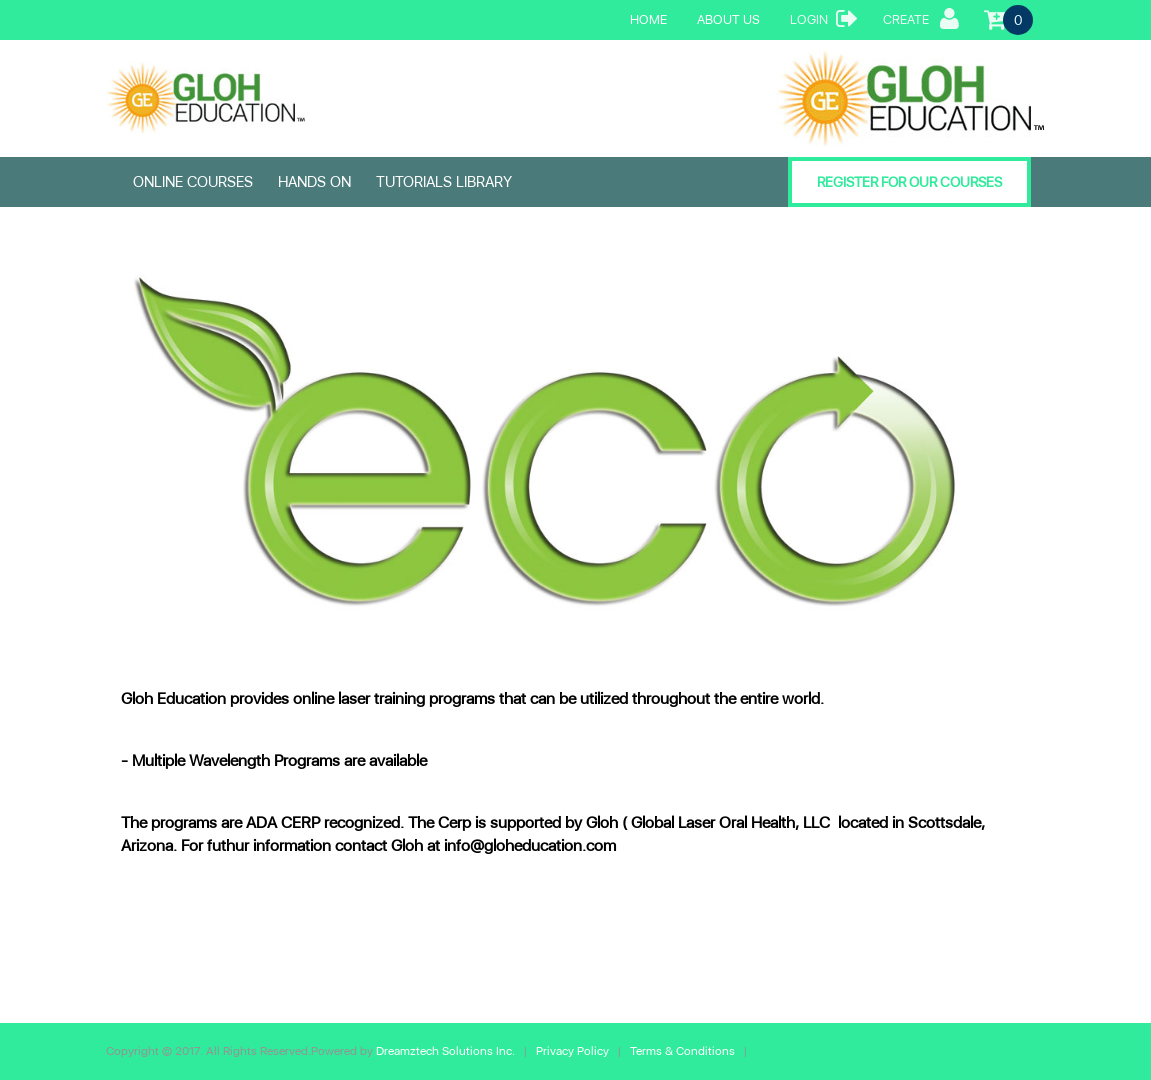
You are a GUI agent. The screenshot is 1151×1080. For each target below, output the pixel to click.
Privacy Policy (574, 1051)
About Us (728, 19)
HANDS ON (314, 182)
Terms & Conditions (682, 1051)
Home (648, 19)
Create (921, 18)
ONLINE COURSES (193, 182)
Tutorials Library (444, 182)
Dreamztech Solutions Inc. (447, 1051)
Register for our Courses (909, 182)
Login (824, 18)
